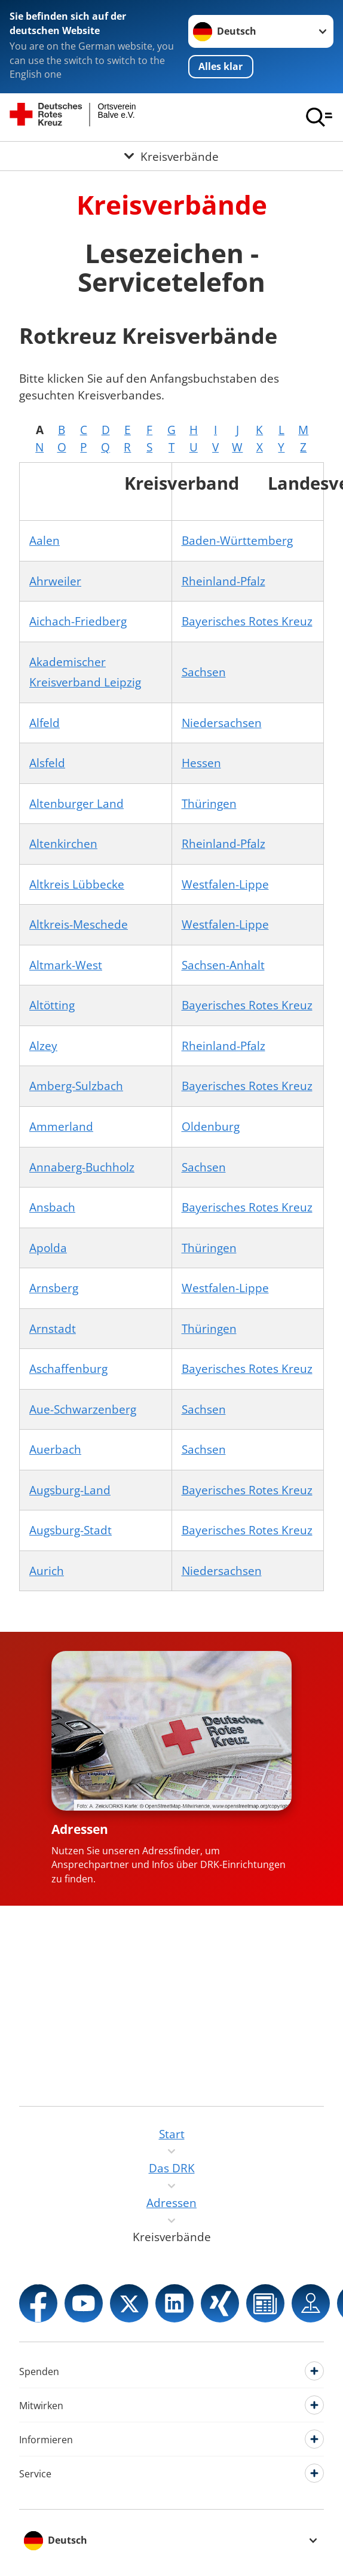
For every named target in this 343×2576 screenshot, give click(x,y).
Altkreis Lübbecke (76, 884)
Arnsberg (53, 1288)
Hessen (201, 763)
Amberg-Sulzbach (76, 1086)
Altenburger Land (76, 803)
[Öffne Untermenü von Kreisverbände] (171, 156)
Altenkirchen (63, 843)
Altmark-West (65, 965)
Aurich (46, 1570)
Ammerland (61, 1126)
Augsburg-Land (70, 1490)
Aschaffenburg (68, 1368)
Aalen (44, 540)
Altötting (52, 1005)
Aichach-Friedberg (78, 621)
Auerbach (55, 1449)
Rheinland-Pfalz (223, 581)
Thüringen (209, 803)
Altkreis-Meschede (78, 924)
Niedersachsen (222, 723)
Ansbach (52, 1207)
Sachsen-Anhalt (223, 965)
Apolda (48, 1248)
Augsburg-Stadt (70, 1530)
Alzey (43, 1045)
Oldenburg (211, 1126)
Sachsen (204, 672)
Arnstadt (52, 1328)
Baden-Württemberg (237, 540)
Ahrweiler (55, 581)
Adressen (79, 1829)
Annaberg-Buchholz (81, 1167)
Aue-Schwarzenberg (82, 1409)
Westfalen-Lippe (225, 884)
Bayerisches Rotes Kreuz (247, 621)
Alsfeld (47, 763)
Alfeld (44, 723)
